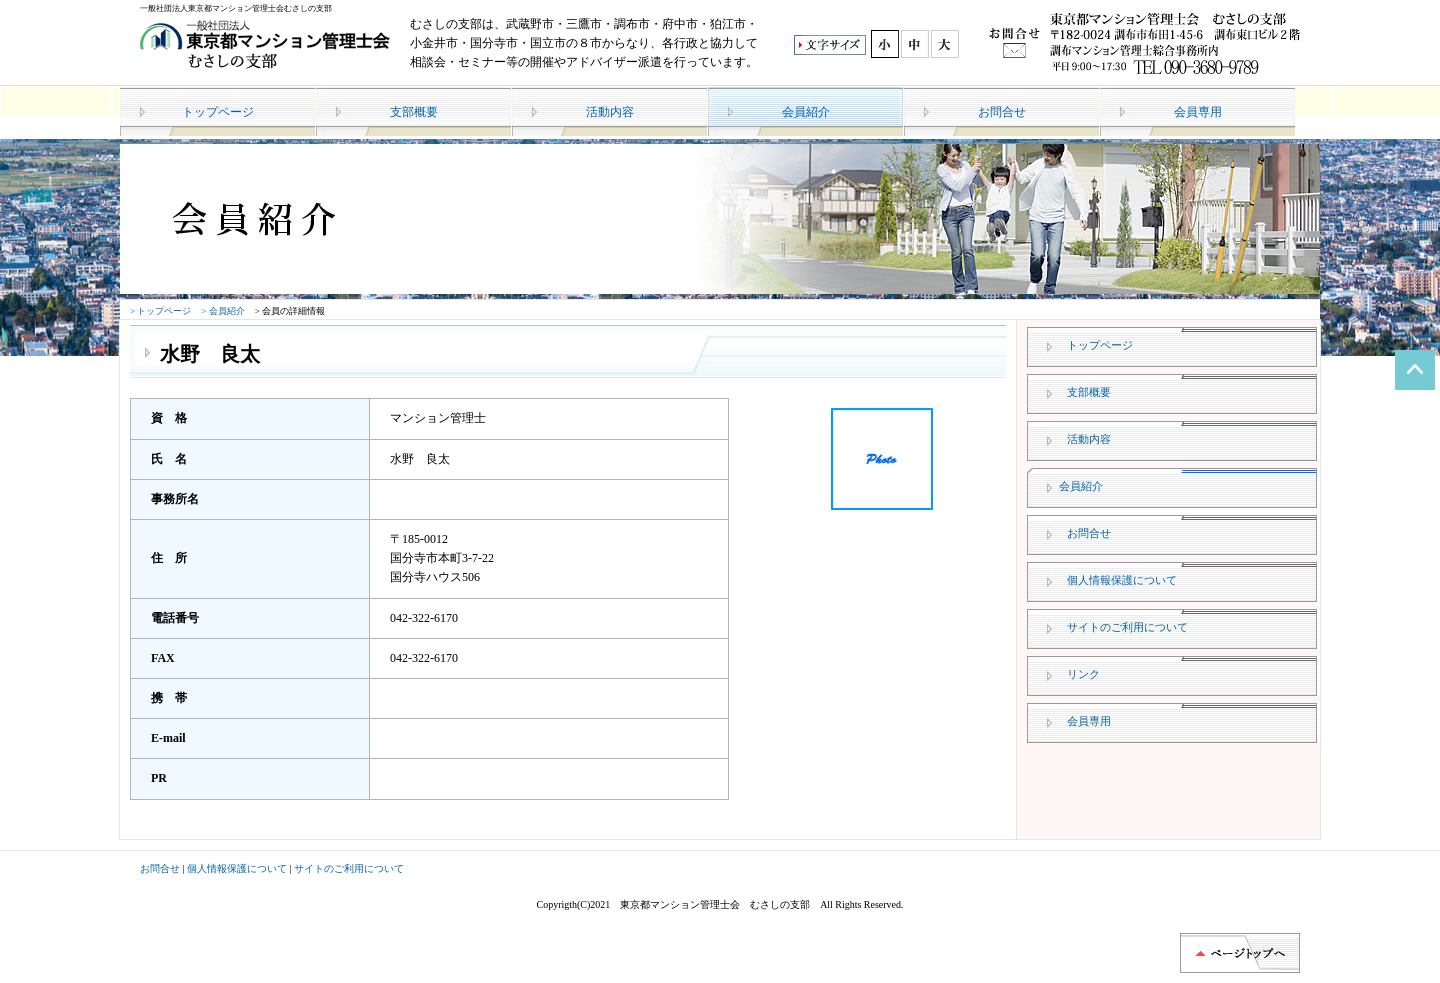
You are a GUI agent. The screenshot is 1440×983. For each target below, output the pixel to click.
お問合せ (1002, 112)
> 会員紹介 (222, 311)
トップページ (218, 112)
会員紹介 (806, 112)
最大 (946, 44)
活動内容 (610, 112)
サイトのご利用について (1127, 627)
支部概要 (414, 112)
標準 (884, 44)
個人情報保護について (1122, 580)
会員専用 (1198, 112)
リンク (1083, 674)
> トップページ (160, 311)
